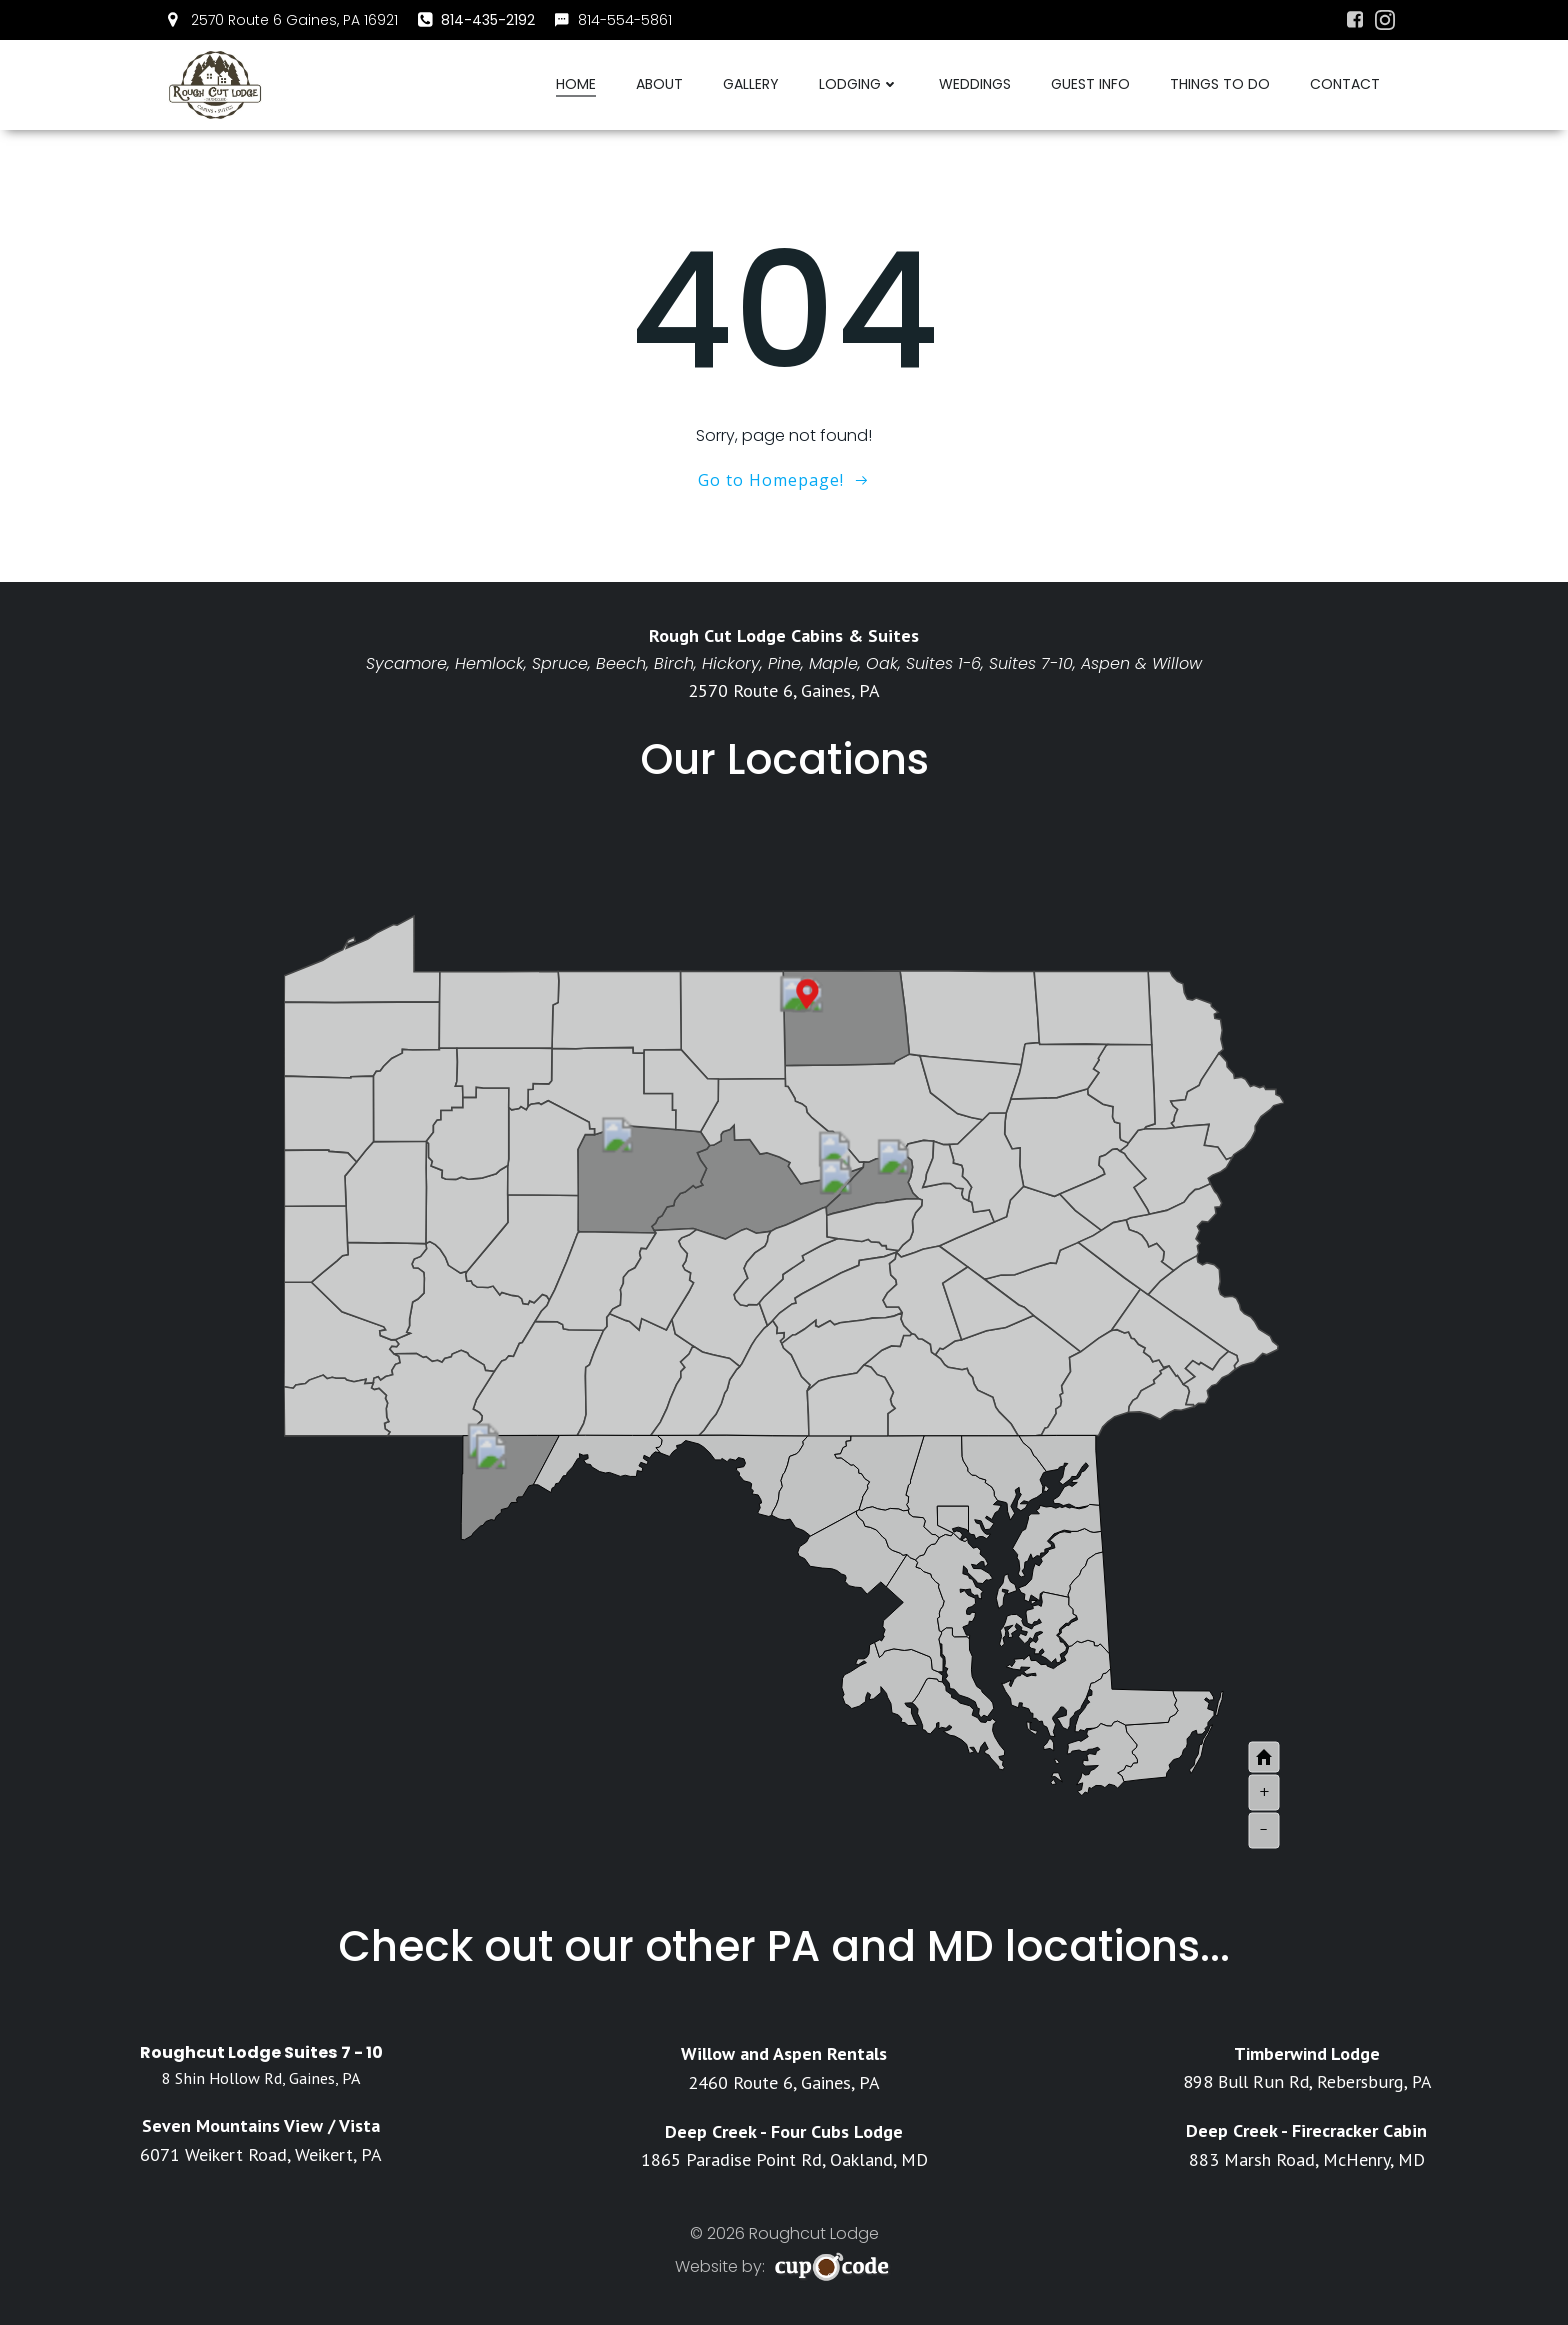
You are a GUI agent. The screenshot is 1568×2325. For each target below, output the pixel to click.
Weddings (975, 84)
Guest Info (1090, 84)
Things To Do (1220, 84)
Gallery (751, 84)
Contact (1345, 84)
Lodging (859, 84)
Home (576, 84)
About (659, 84)
